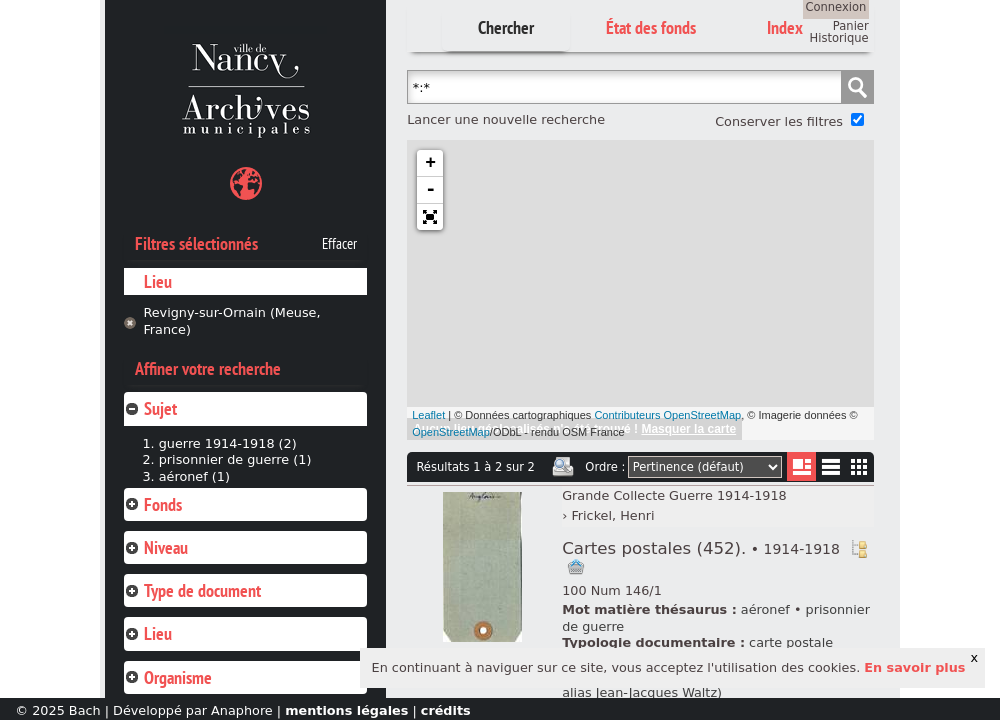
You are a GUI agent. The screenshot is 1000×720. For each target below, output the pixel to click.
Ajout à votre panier (576, 567)
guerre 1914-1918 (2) (228, 443)
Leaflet (428, 415)
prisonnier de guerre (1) (235, 459)
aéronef (765, 609)
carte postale (791, 642)
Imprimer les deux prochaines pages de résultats (563, 467)
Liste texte (830, 470)
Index (785, 27)
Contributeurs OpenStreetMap (667, 415)
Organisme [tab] (168, 677)
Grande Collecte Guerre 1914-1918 (674, 495)
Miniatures (859, 466)
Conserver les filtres (779, 121)
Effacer (339, 244)
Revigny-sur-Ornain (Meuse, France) (231, 321)
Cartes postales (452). (701, 548)
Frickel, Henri (612, 515)
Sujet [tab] (150, 408)
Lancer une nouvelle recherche (506, 119)
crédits (446, 710)
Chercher (506, 27)
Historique (839, 38)
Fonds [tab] (153, 504)
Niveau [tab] (156, 547)
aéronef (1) (194, 476)
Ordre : (605, 467)
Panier (851, 26)
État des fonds (651, 27)
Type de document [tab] (192, 590)
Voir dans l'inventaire (859, 549)
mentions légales (346, 710)
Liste (801, 466)
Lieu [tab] (148, 633)
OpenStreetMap (451, 432)
